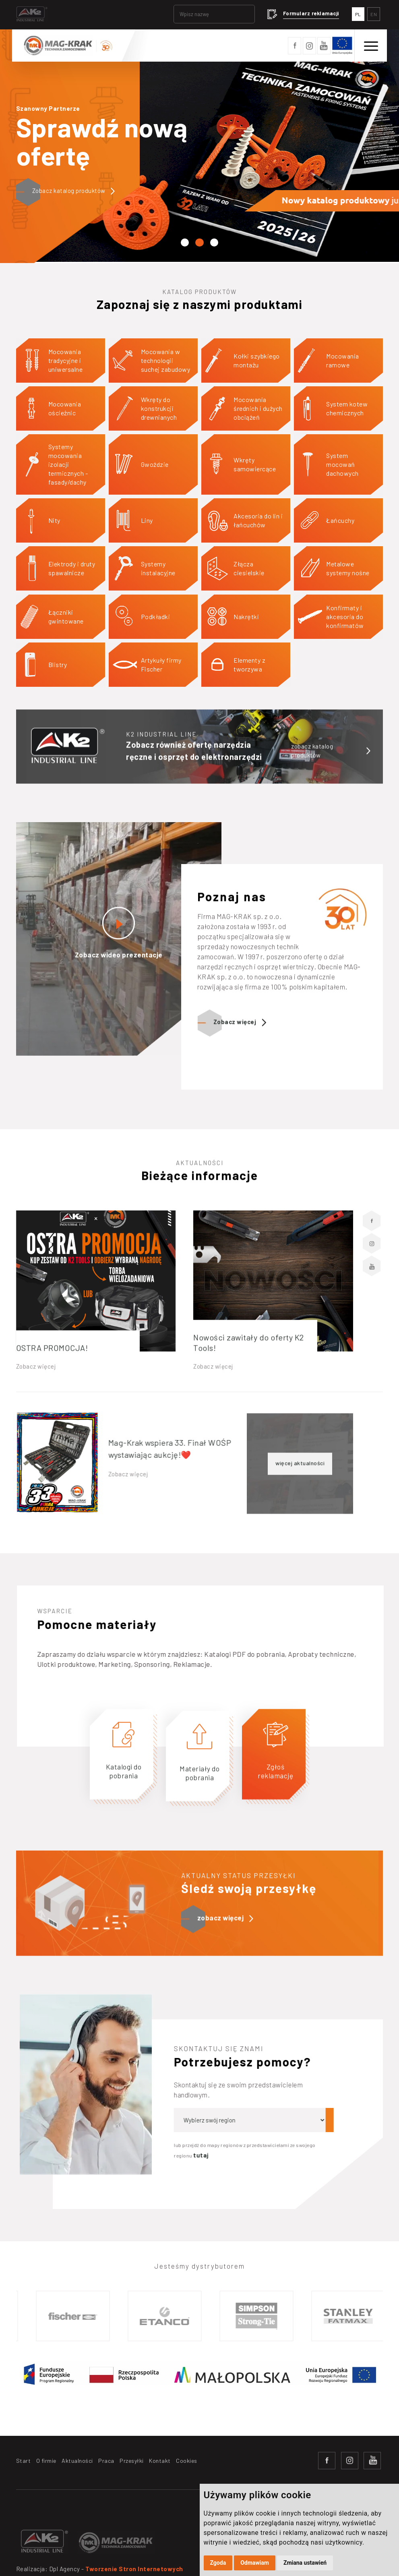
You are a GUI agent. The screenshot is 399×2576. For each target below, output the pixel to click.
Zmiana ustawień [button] (305, 2562)
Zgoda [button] (218, 2562)
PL (358, 14)
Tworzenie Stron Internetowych (134, 2568)
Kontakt (160, 2460)
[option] (80, 2316)
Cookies (186, 2460)
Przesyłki (132, 2460)
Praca (106, 2460)
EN (373, 14)
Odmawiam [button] (254, 2562)
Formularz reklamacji (311, 13)
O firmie (46, 2460)
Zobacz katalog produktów (74, 191)
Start (23, 2460)
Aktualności (77, 2460)
